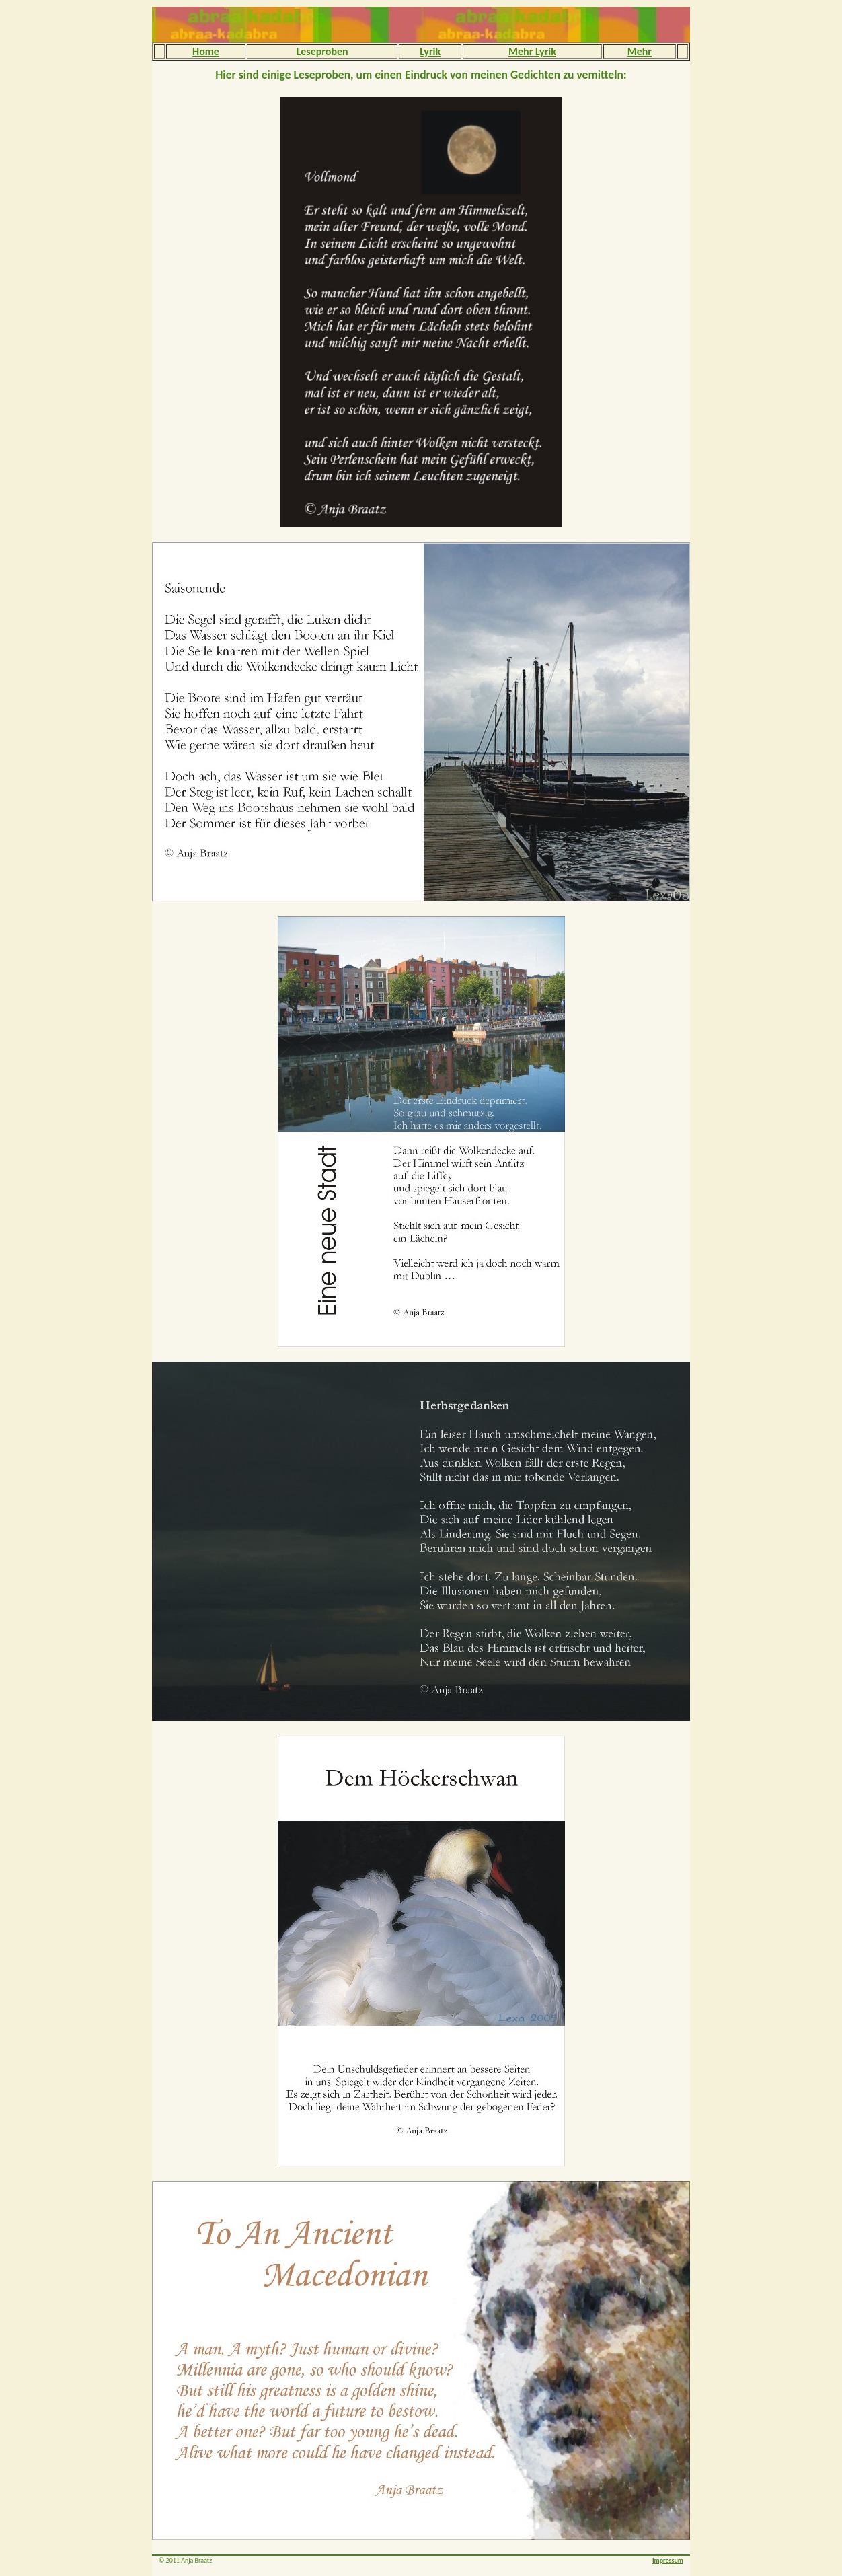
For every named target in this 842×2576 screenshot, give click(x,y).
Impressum (667, 2560)
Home (205, 51)
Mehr (639, 51)
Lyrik (430, 51)
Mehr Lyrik (532, 51)
